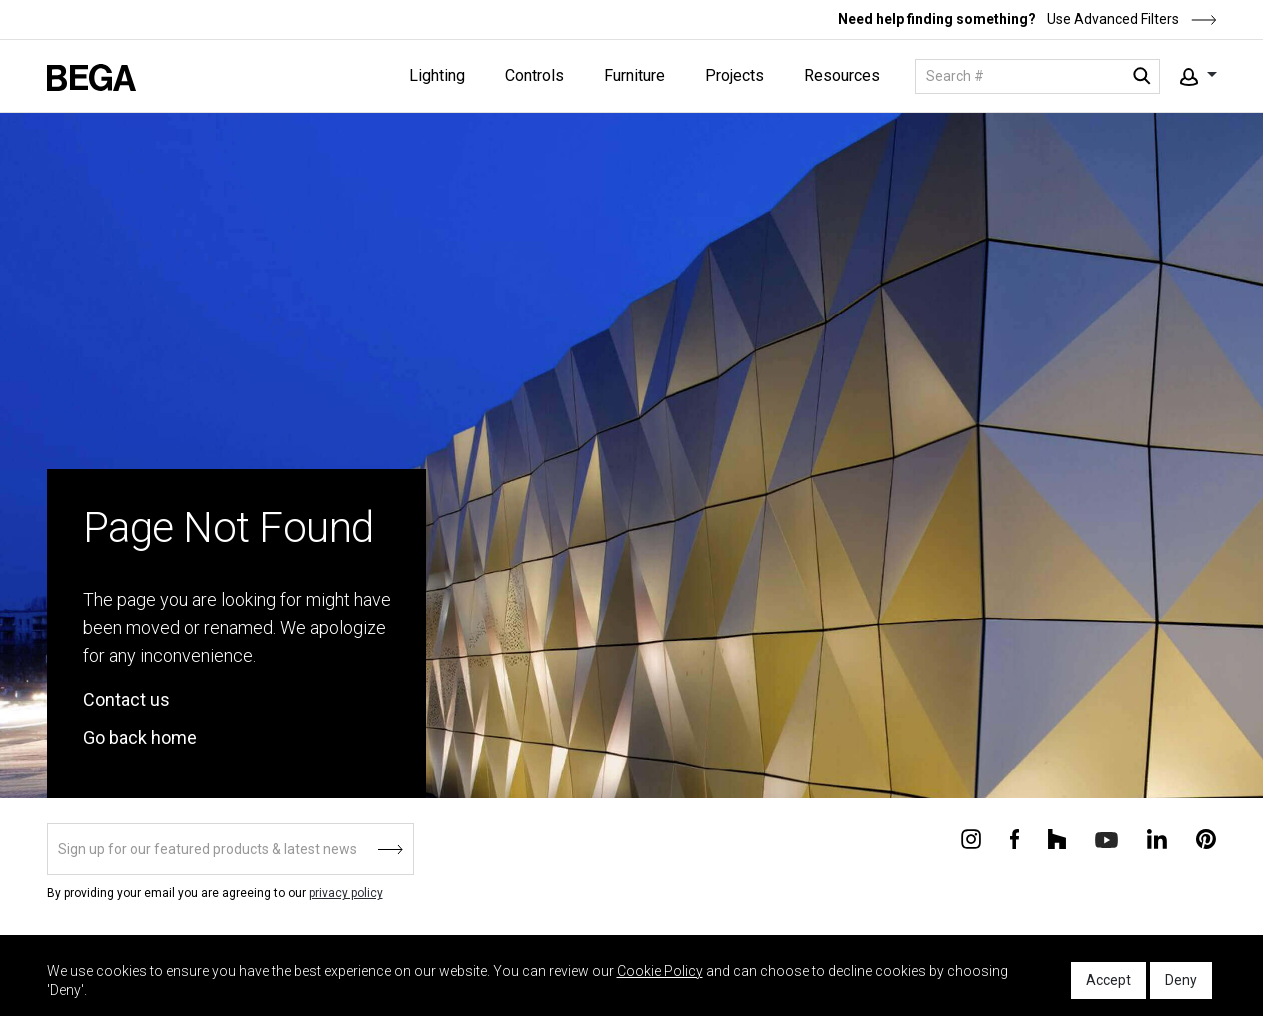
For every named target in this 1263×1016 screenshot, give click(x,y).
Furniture (634, 75)
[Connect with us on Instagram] (971, 838)
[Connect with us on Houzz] (1057, 838)
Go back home (140, 737)
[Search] (1037, 76)
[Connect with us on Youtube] (1106, 838)
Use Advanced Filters (1130, 19)
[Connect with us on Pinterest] (1206, 838)
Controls (534, 75)
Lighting (437, 75)
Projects (734, 75)
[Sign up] (230, 849)
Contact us (126, 699)
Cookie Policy (660, 971)
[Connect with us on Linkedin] (1157, 838)
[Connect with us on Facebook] (1014, 838)
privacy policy (346, 893)
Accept (1108, 980)
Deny (1181, 980)
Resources (842, 75)
